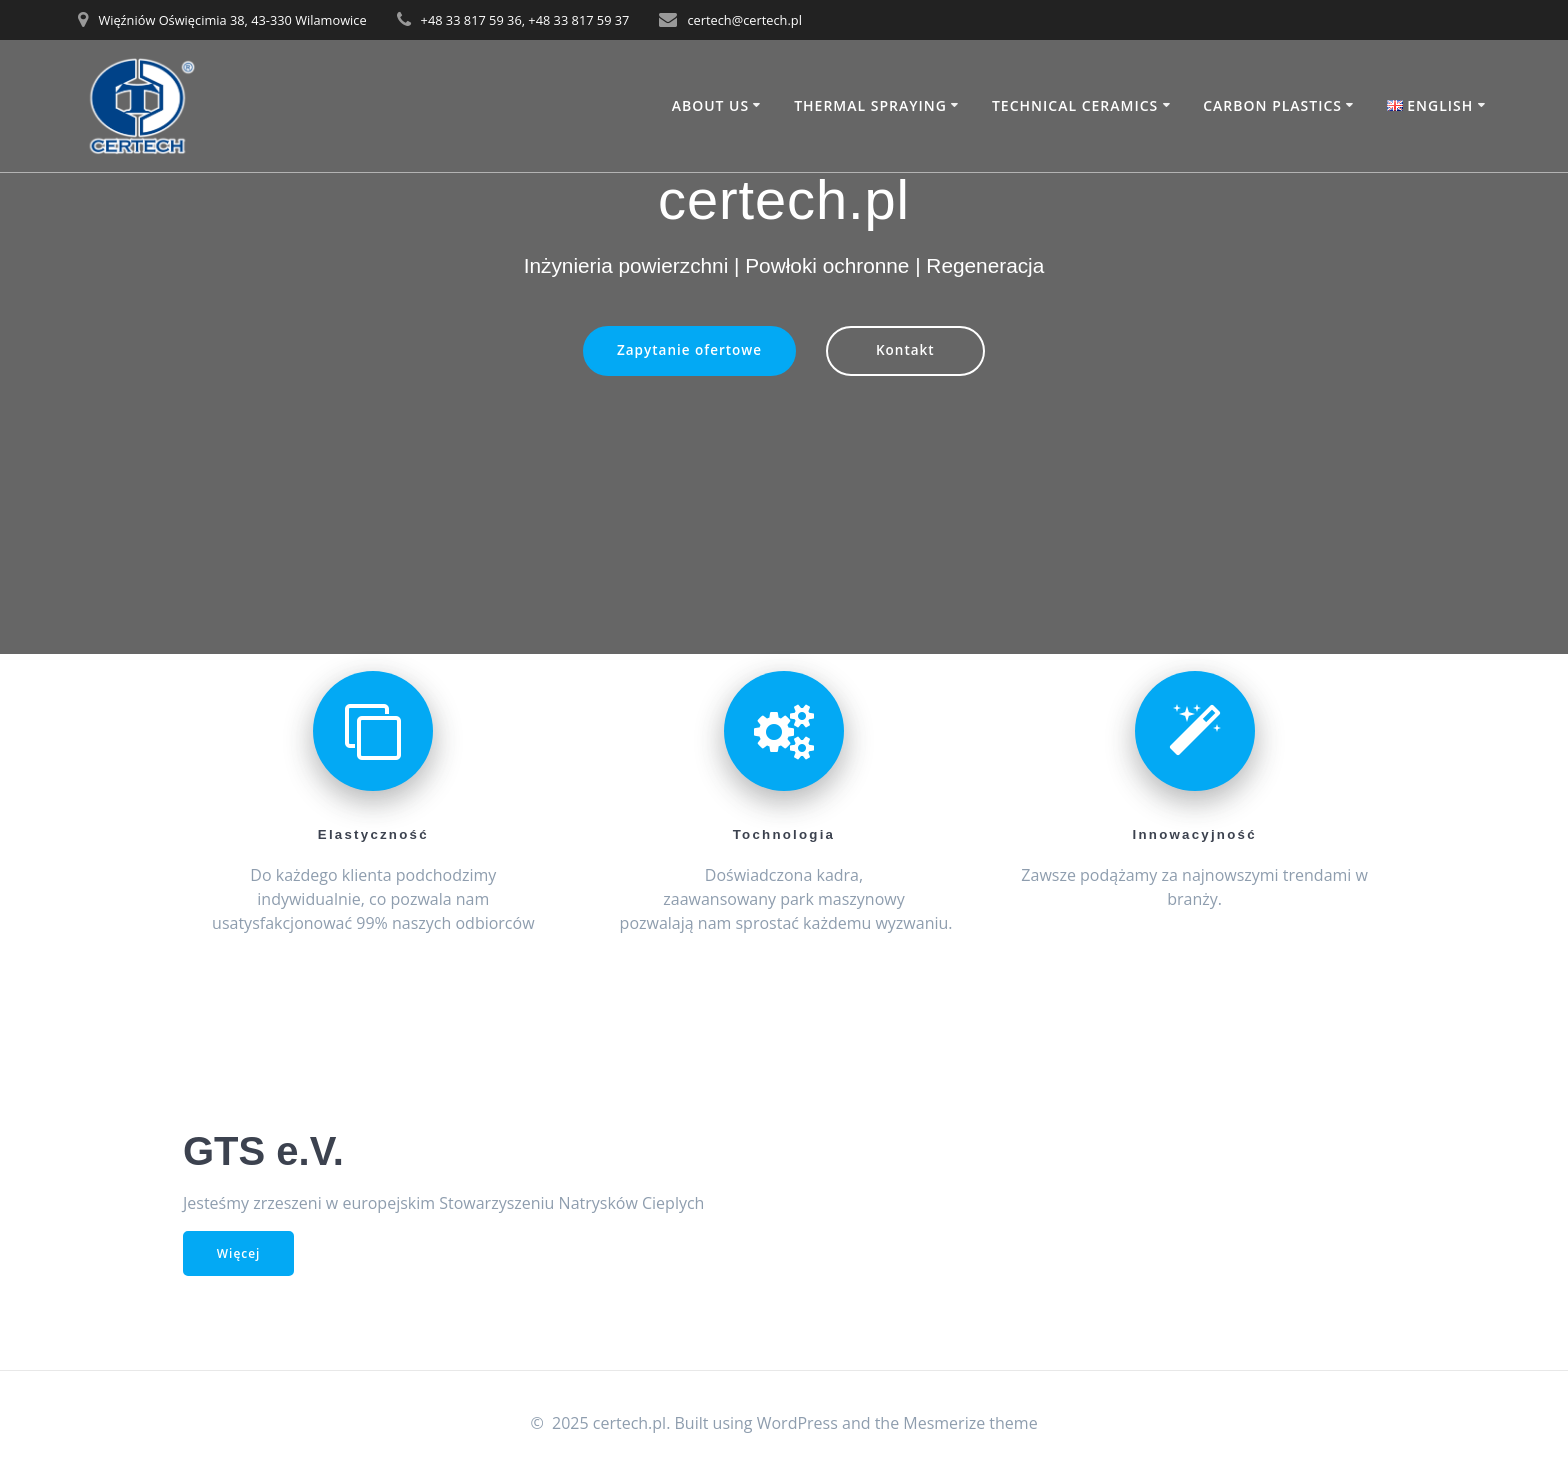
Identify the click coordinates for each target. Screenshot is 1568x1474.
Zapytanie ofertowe (689, 351)
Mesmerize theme (970, 1423)
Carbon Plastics (1272, 105)
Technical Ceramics (1075, 105)
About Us (711, 105)
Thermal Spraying (870, 105)
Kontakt (905, 351)
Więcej (239, 1253)
